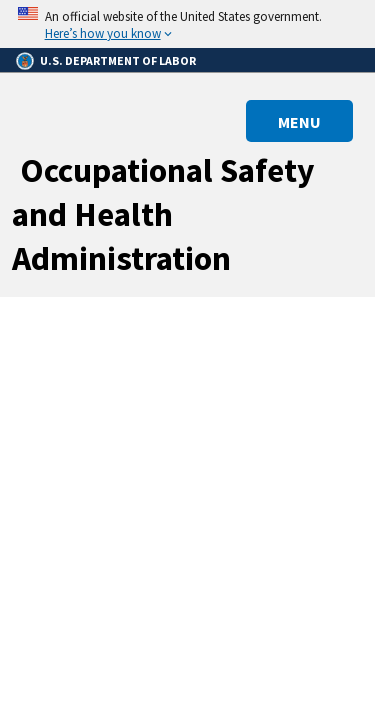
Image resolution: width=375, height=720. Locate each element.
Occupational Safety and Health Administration (163, 214)
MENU (299, 122)
